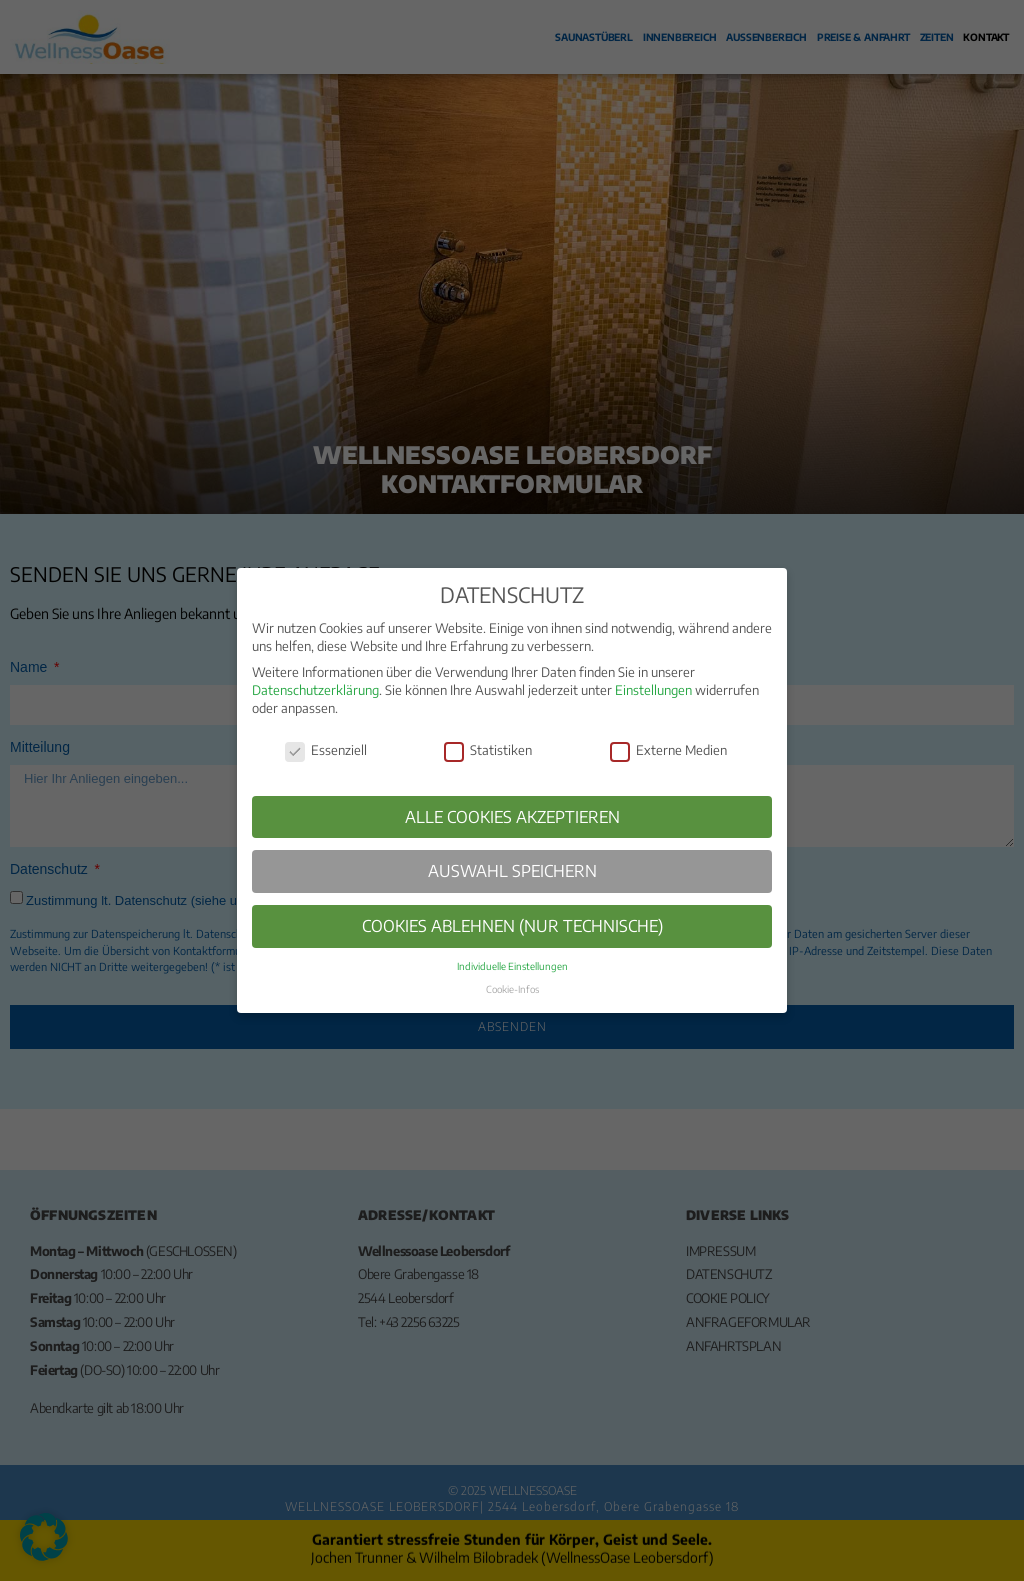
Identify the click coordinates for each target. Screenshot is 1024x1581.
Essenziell (326, 751)
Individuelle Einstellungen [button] (512, 966)
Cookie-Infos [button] (512, 989)
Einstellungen (653, 690)
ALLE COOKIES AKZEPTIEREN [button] (512, 816)
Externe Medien (668, 751)
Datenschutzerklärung (315, 690)
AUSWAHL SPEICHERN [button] (512, 870)
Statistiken (488, 751)
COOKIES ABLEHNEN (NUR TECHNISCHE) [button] (512, 925)
